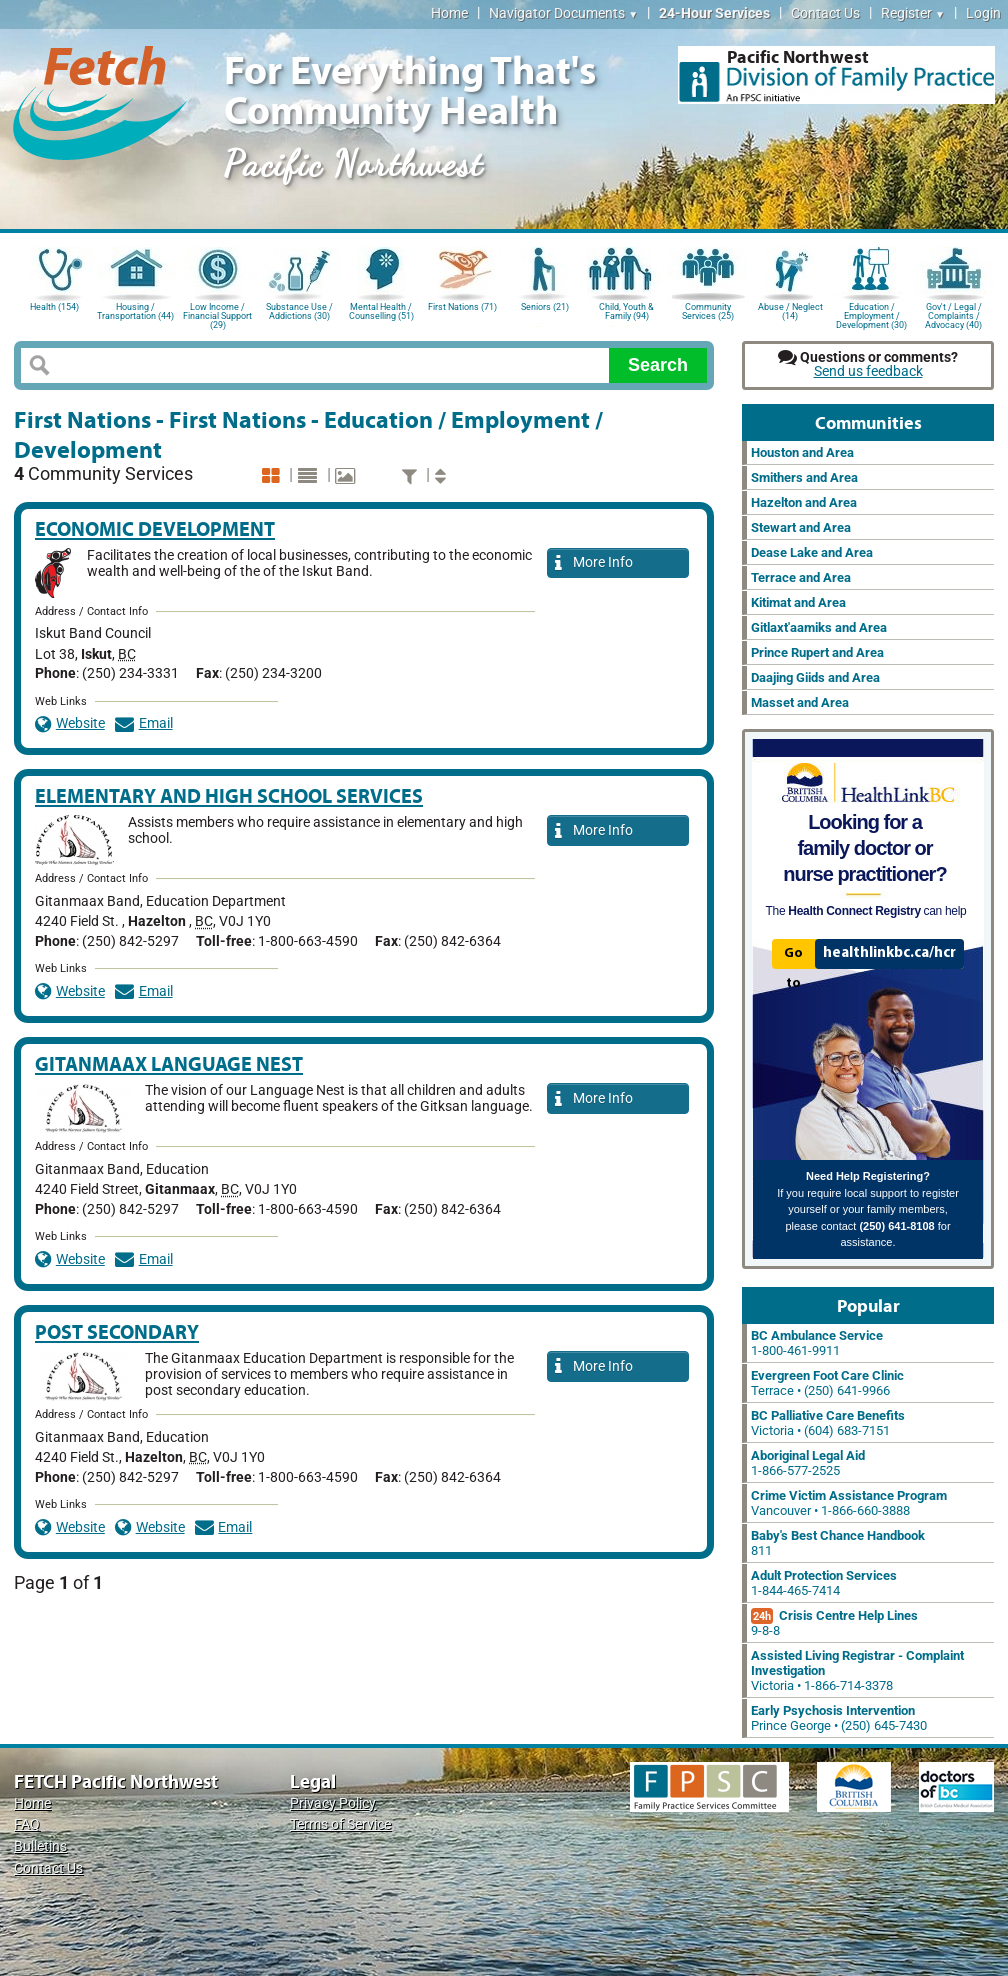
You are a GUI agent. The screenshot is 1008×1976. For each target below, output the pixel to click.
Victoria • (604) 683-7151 (828, 1423)
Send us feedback (868, 371)
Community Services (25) (708, 311)
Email (144, 723)
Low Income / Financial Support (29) (217, 314)
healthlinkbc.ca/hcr (889, 953)
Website (70, 723)
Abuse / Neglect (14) (790, 311)
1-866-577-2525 (808, 1463)
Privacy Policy (333, 1803)
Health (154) (54, 307)
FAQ (27, 1824)
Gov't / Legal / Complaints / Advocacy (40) (953, 314)
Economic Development (155, 528)
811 (838, 1543)
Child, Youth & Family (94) (626, 311)
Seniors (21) (545, 307)
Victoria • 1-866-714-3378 (857, 1670)
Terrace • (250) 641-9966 (827, 1383)
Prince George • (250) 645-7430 (839, 1718)
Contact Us (825, 13)
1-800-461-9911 (817, 1343)
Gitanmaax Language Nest (169, 1063)
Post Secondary (117, 1331)
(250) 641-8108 (896, 1226)
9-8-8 (834, 1623)
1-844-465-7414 (824, 1583)
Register (913, 13)
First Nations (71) (462, 307)
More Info (594, 563)
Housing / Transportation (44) (135, 311)
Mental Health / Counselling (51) (381, 311)
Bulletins (40, 1846)
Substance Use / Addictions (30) (299, 311)
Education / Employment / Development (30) (871, 314)
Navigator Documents (563, 13)
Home (449, 13)
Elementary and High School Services (229, 795)
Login (983, 13)
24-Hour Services (714, 13)
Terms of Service (340, 1824)
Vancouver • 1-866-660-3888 (849, 1503)
